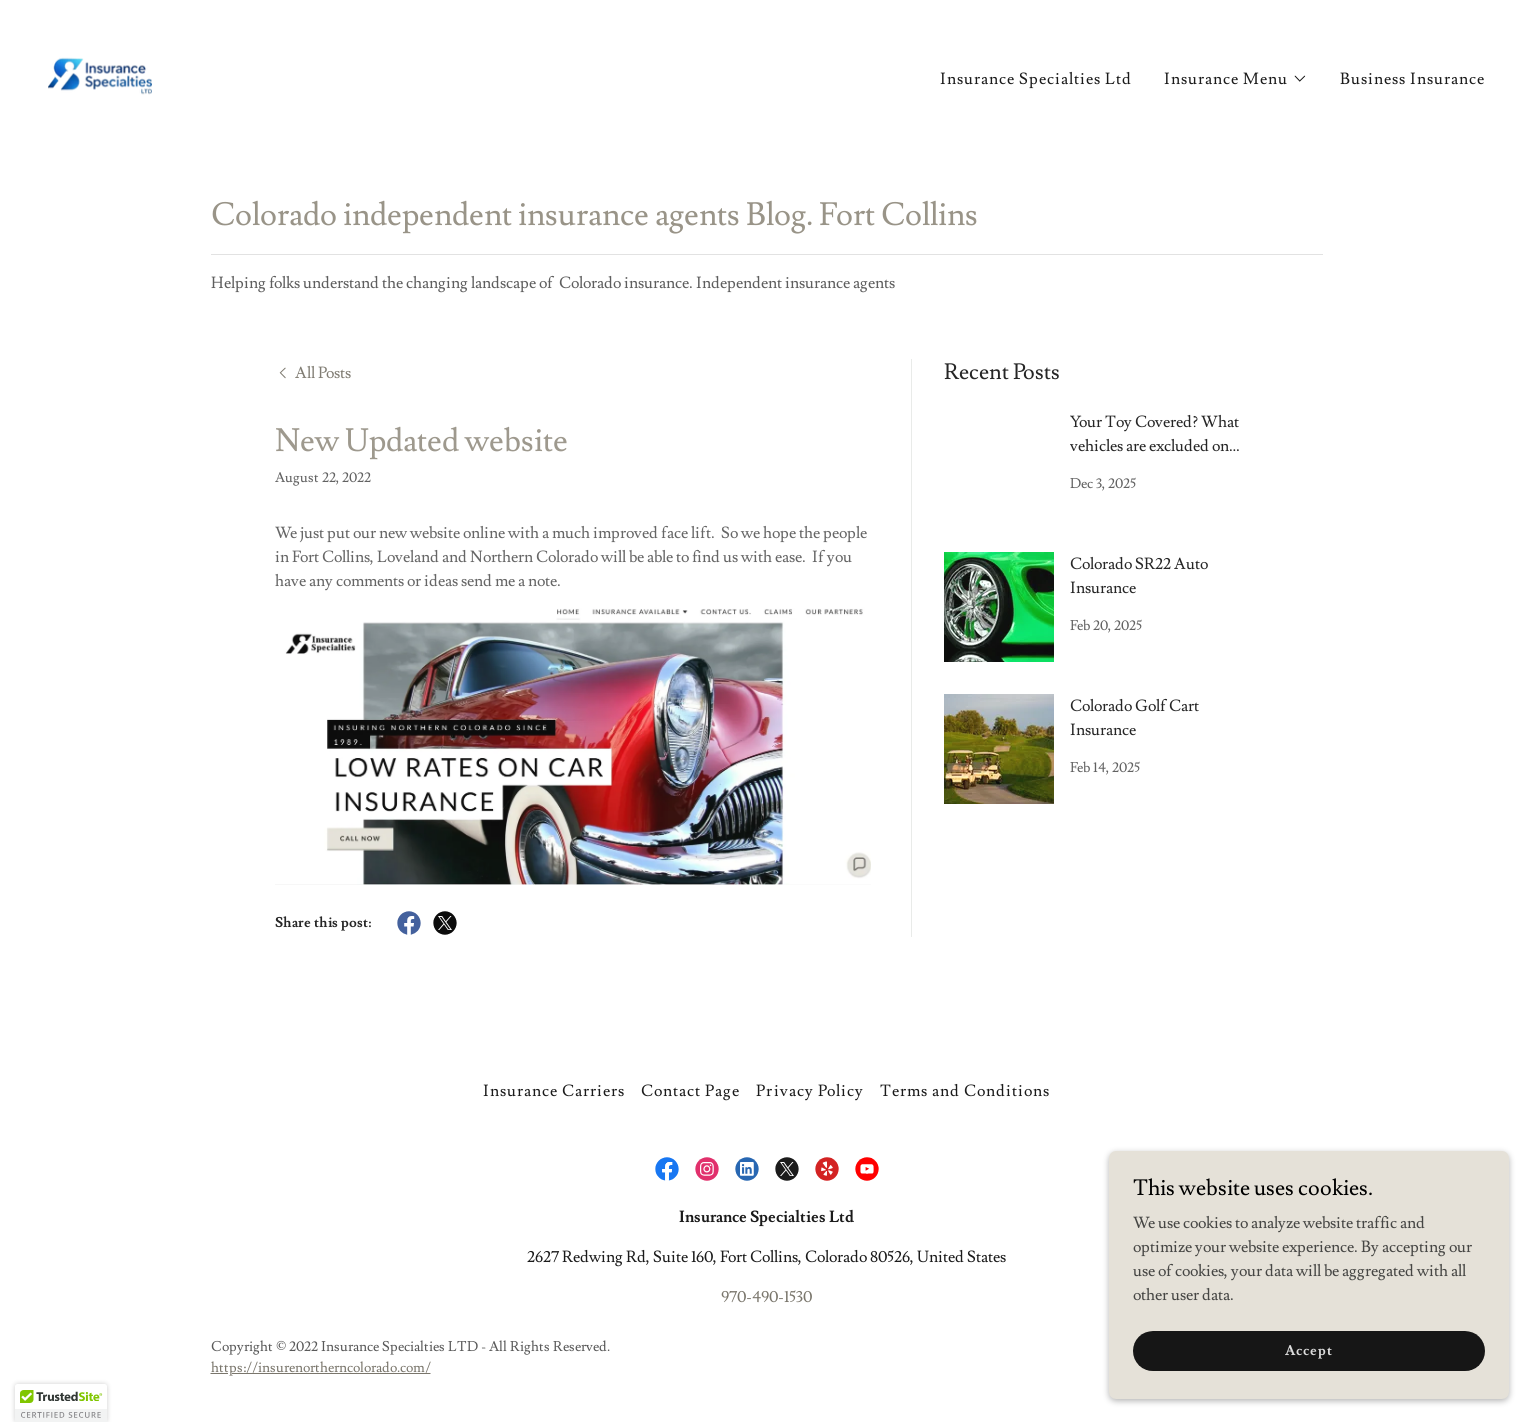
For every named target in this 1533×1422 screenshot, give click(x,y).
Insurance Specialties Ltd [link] (1036, 77)
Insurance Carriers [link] (554, 1091)
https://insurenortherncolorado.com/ (321, 1368)
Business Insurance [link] (1412, 77)
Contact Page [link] (690, 1091)
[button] (1236, 77)
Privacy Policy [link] (809, 1091)
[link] (98, 70)
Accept (1308, 1350)
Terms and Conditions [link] (965, 1091)
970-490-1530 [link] (766, 1297)
